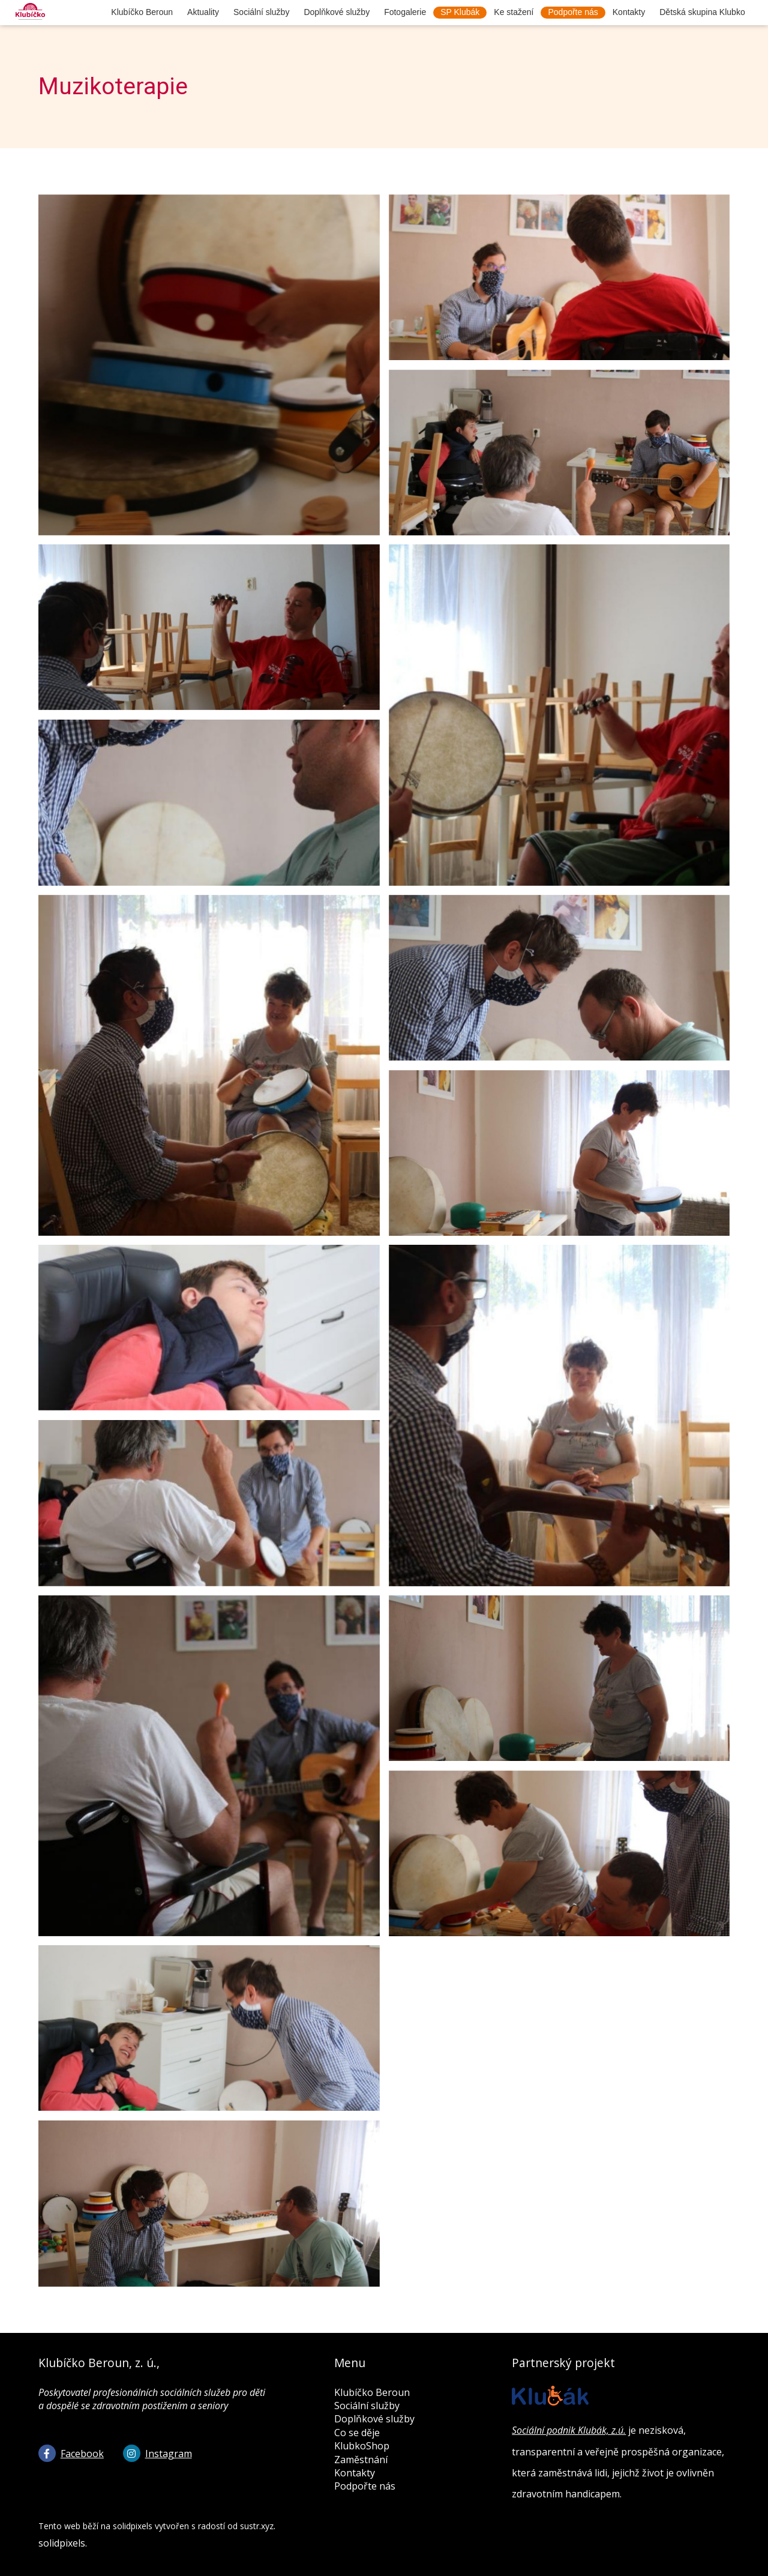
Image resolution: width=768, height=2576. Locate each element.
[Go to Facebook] (71, 2453)
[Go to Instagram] (157, 2453)
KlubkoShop (361, 2445)
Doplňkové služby (374, 2418)
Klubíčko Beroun (372, 2392)
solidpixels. (62, 2543)
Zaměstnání (361, 2459)
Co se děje (357, 2432)
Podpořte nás (364, 2486)
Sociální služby (367, 2405)
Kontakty (354, 2472)
